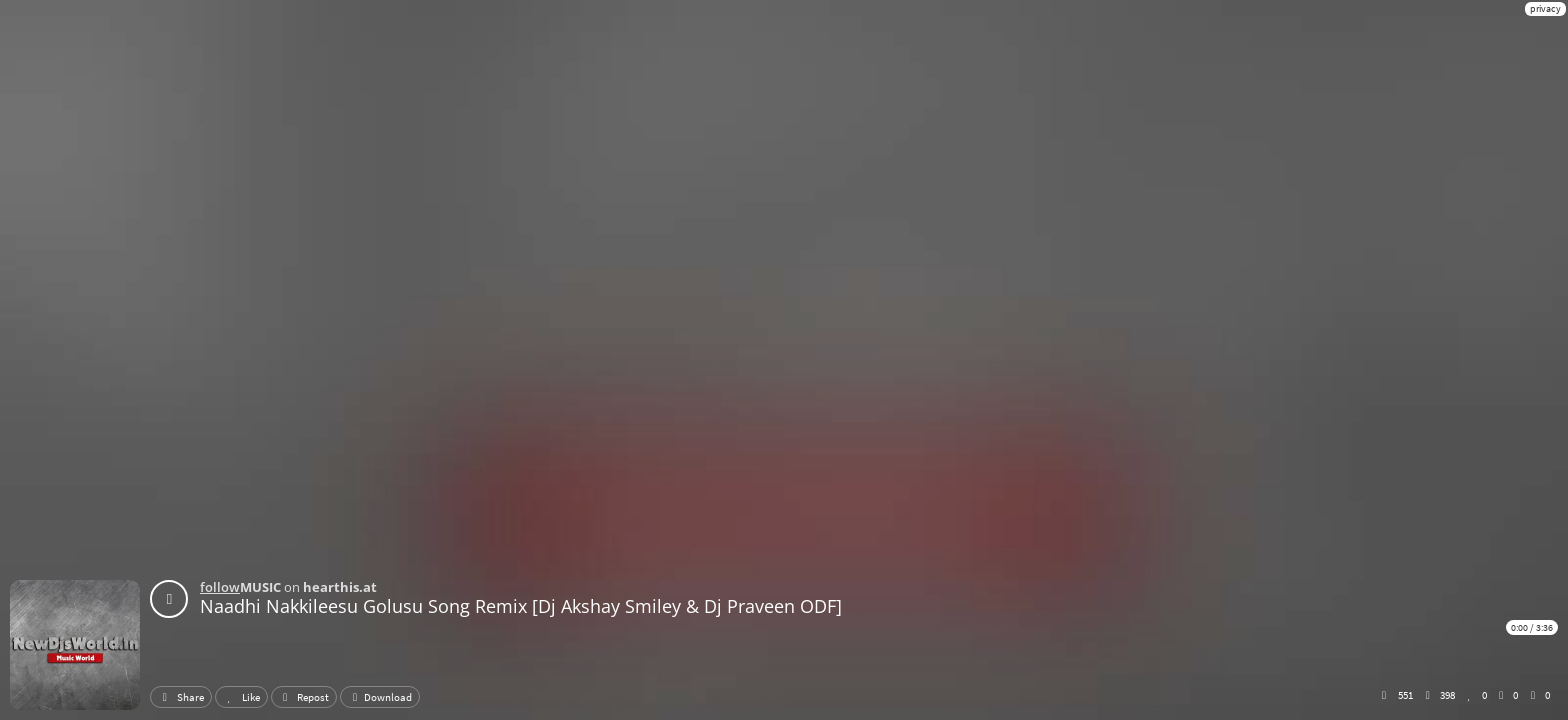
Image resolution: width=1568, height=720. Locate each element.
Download (380, 697)
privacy (1545, 8)
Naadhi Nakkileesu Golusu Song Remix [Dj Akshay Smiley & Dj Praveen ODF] (521, 606)
